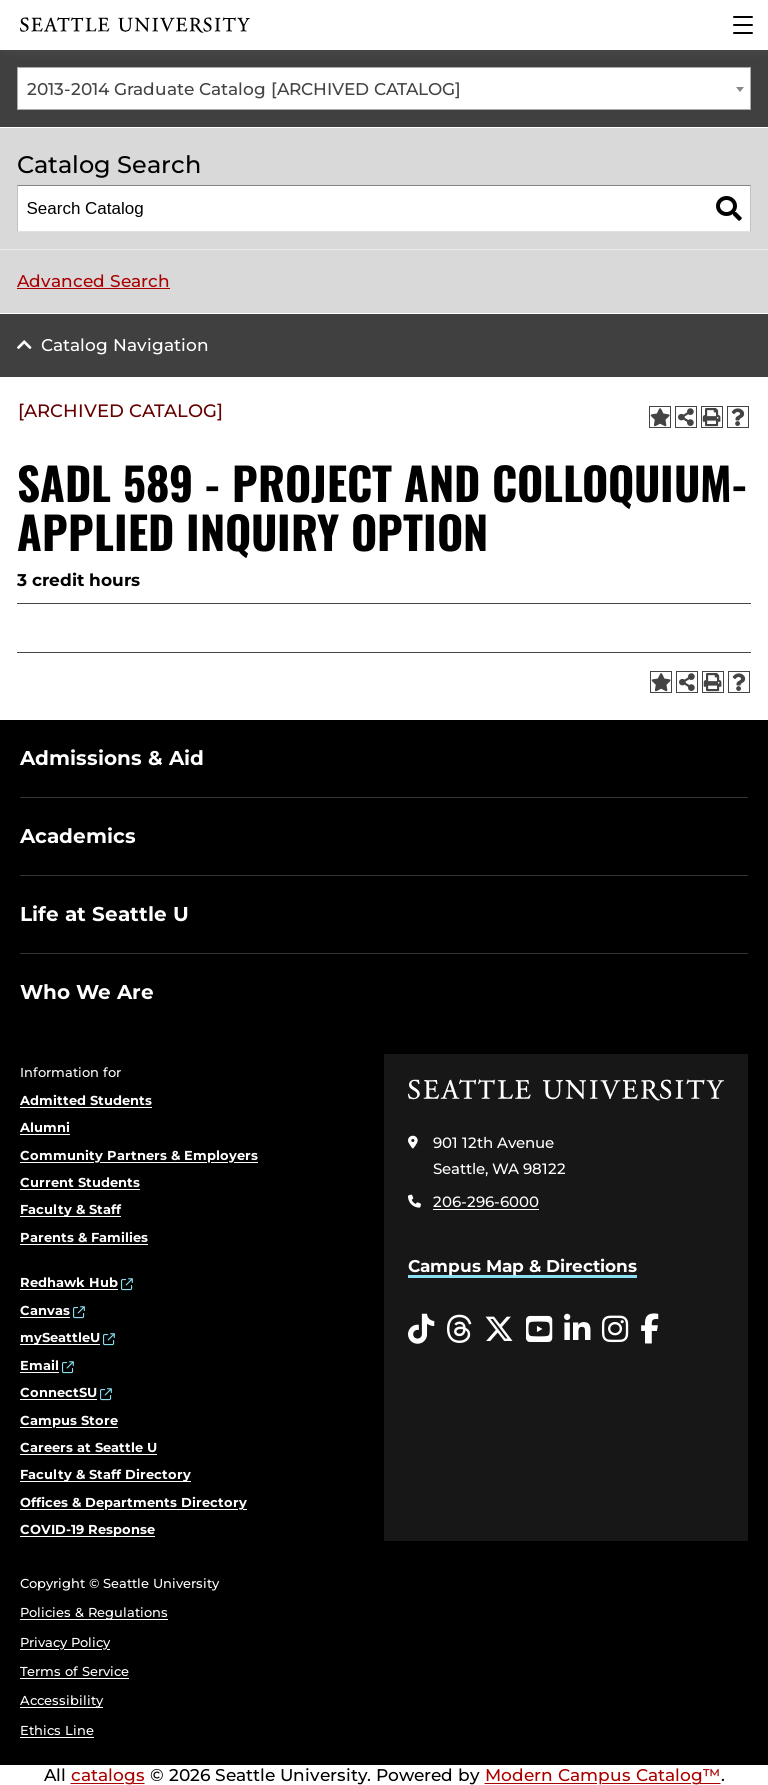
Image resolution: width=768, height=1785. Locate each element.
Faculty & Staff (70, 1209)
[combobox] (384, 88)
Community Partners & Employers (139, 1155)
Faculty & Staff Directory (105, 1474)
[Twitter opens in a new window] (499, 1330)
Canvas (45, 1310)
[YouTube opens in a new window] (539, 1330)
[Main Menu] (743, 25)
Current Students (80, 1182)
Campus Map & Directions (522, 1266)
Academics (78, 836)
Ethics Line (57, 1730)
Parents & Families (84, 1237)
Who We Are (87, 992)
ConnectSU (58, 1392)
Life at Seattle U (104, 914)
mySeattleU (60, 1337)
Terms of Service (74, 1671)
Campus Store (69, 1420)
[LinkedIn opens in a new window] (577, 1330)
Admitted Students (86, 1100)
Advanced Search (93, 281)
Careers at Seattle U (88, 1447)
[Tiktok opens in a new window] (421, 1330)
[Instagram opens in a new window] (615, 1330)
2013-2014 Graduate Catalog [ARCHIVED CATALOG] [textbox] (244, 89)
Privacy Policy (65, 1642)
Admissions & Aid (112, 758)
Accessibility (61, 1700)
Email (39, 1365)
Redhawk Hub (69, 1282)
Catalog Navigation (125, 345)
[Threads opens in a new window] (459, 1330)
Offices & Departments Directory (133, 1502)
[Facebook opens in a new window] (649, 1330)
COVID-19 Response (87, 1529)
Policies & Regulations (94, 1612)
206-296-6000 (486, 1201)
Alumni (45, 1127)
